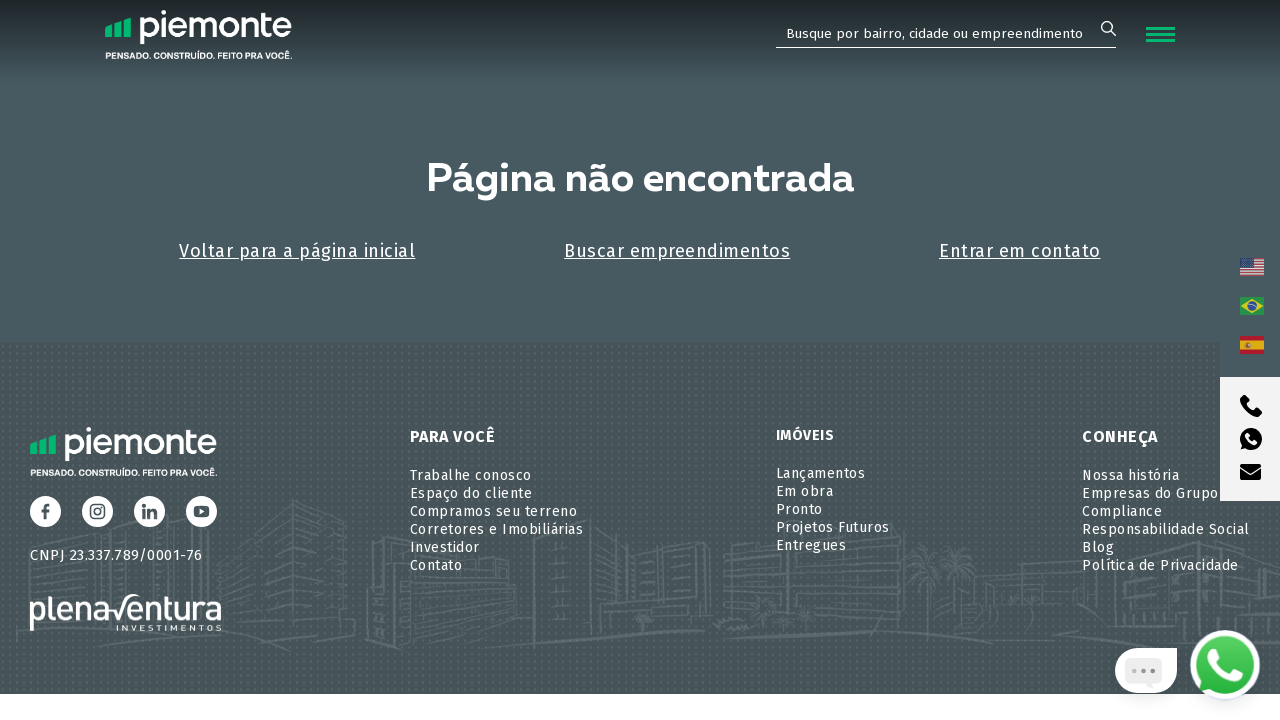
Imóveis (805, 435)
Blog (1098, 547)
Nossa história (1130, 475)
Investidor (445, 547)
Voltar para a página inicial (297, 251)
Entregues (811, 545)
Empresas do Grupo (1150, 493)
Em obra (805, 491)
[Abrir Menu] (1160, 34)
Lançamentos (821, 473)
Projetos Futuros (833, 527)
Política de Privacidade (1160, 565)
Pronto (799, 509)
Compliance (1122, 511)
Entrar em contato (1020, 251)
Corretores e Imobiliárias (497, 529)
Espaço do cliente (471, 493)
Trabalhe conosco (471, 475)
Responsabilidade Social (1166, 529)
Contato (436, 565)
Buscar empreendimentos (677, 251)
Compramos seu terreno (494, 511)
